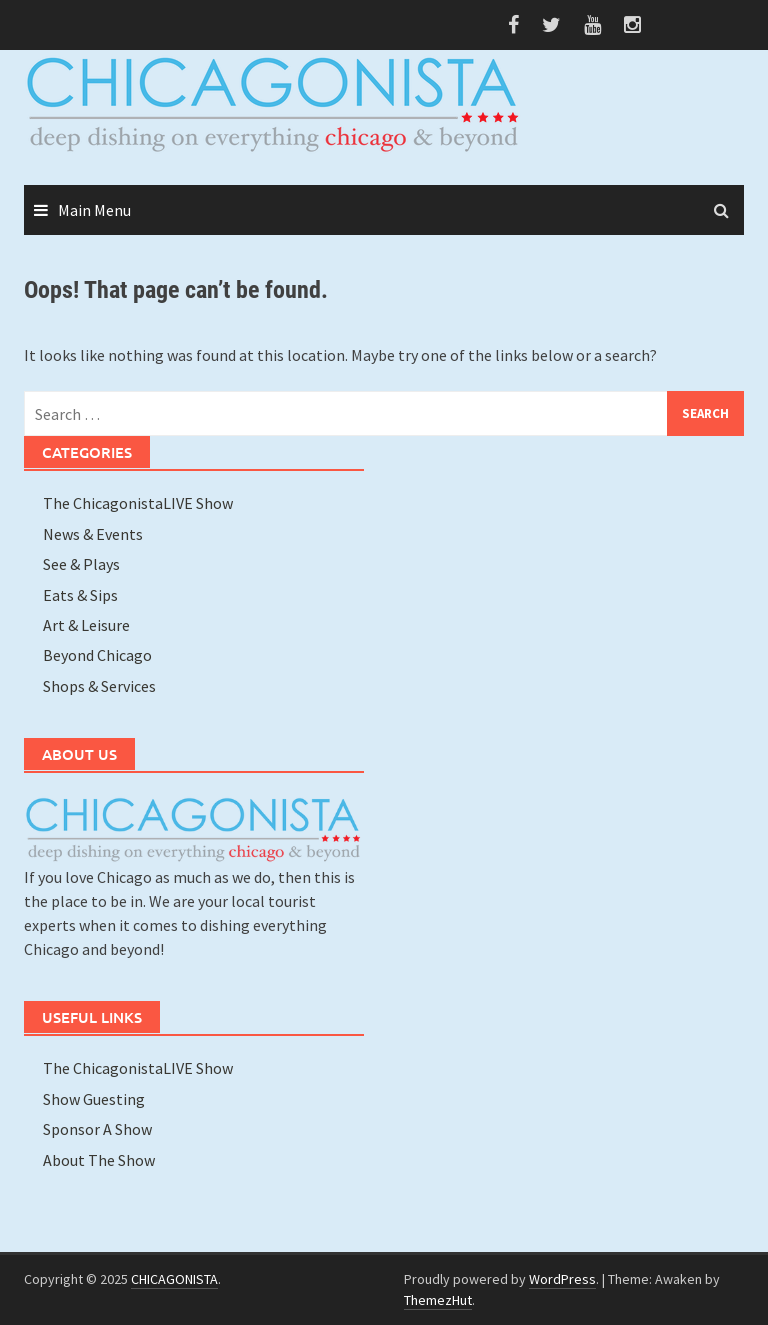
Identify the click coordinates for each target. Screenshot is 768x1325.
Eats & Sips (80, 595)
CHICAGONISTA (174, 1279)
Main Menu (94, 210)
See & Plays (81, 564)
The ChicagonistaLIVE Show (138, 503)
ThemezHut (438, 1300)
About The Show (99, 1160)
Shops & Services (99, 686)
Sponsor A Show (97, 1129)
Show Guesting (94, 1099)
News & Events (93, 534)
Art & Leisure (86, 625)
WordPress (562, 1279)
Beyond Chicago (97, 655)
